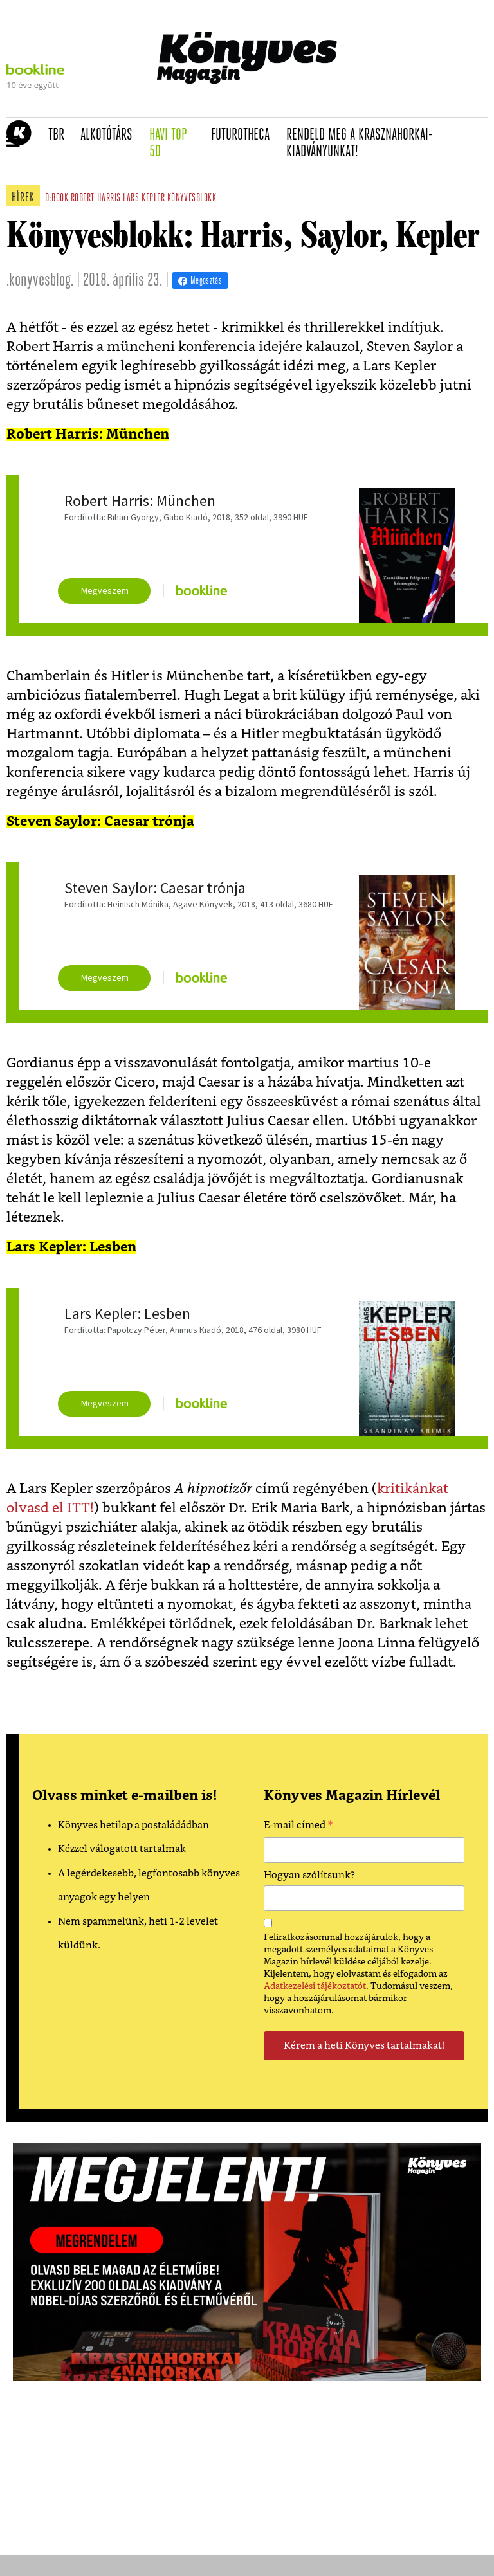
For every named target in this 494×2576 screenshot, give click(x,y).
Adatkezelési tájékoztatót (315, 1986)
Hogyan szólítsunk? (309, 1875)
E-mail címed (298, 1827)
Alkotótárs (110, 135)
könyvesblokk (191, 198)
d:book (56, 198)
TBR (60, 135)
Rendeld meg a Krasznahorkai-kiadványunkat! (359, 144)
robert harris (96, 198)
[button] (13, 142)
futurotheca (244, 135)
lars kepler (144, 198)
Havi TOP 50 (176, 144)
